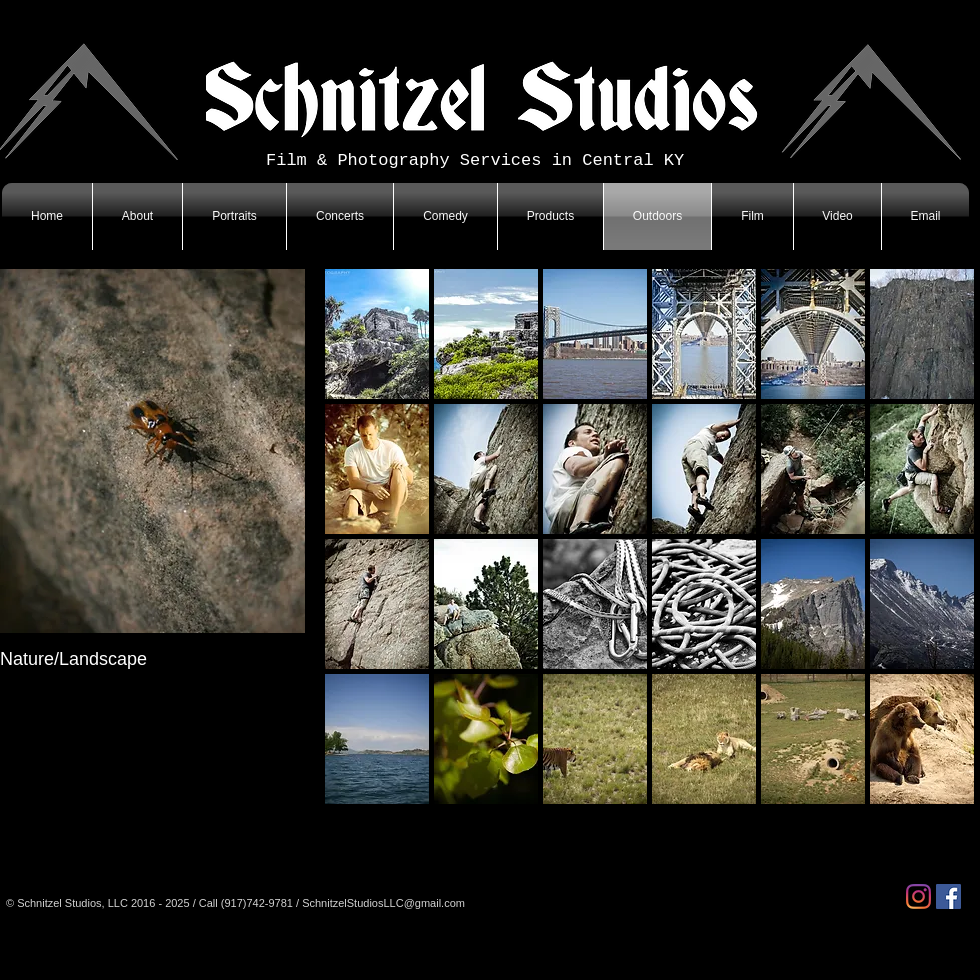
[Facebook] (948, 896)
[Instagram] (918, 896)
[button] (377, 334)
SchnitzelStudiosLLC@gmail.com (383, 903)
